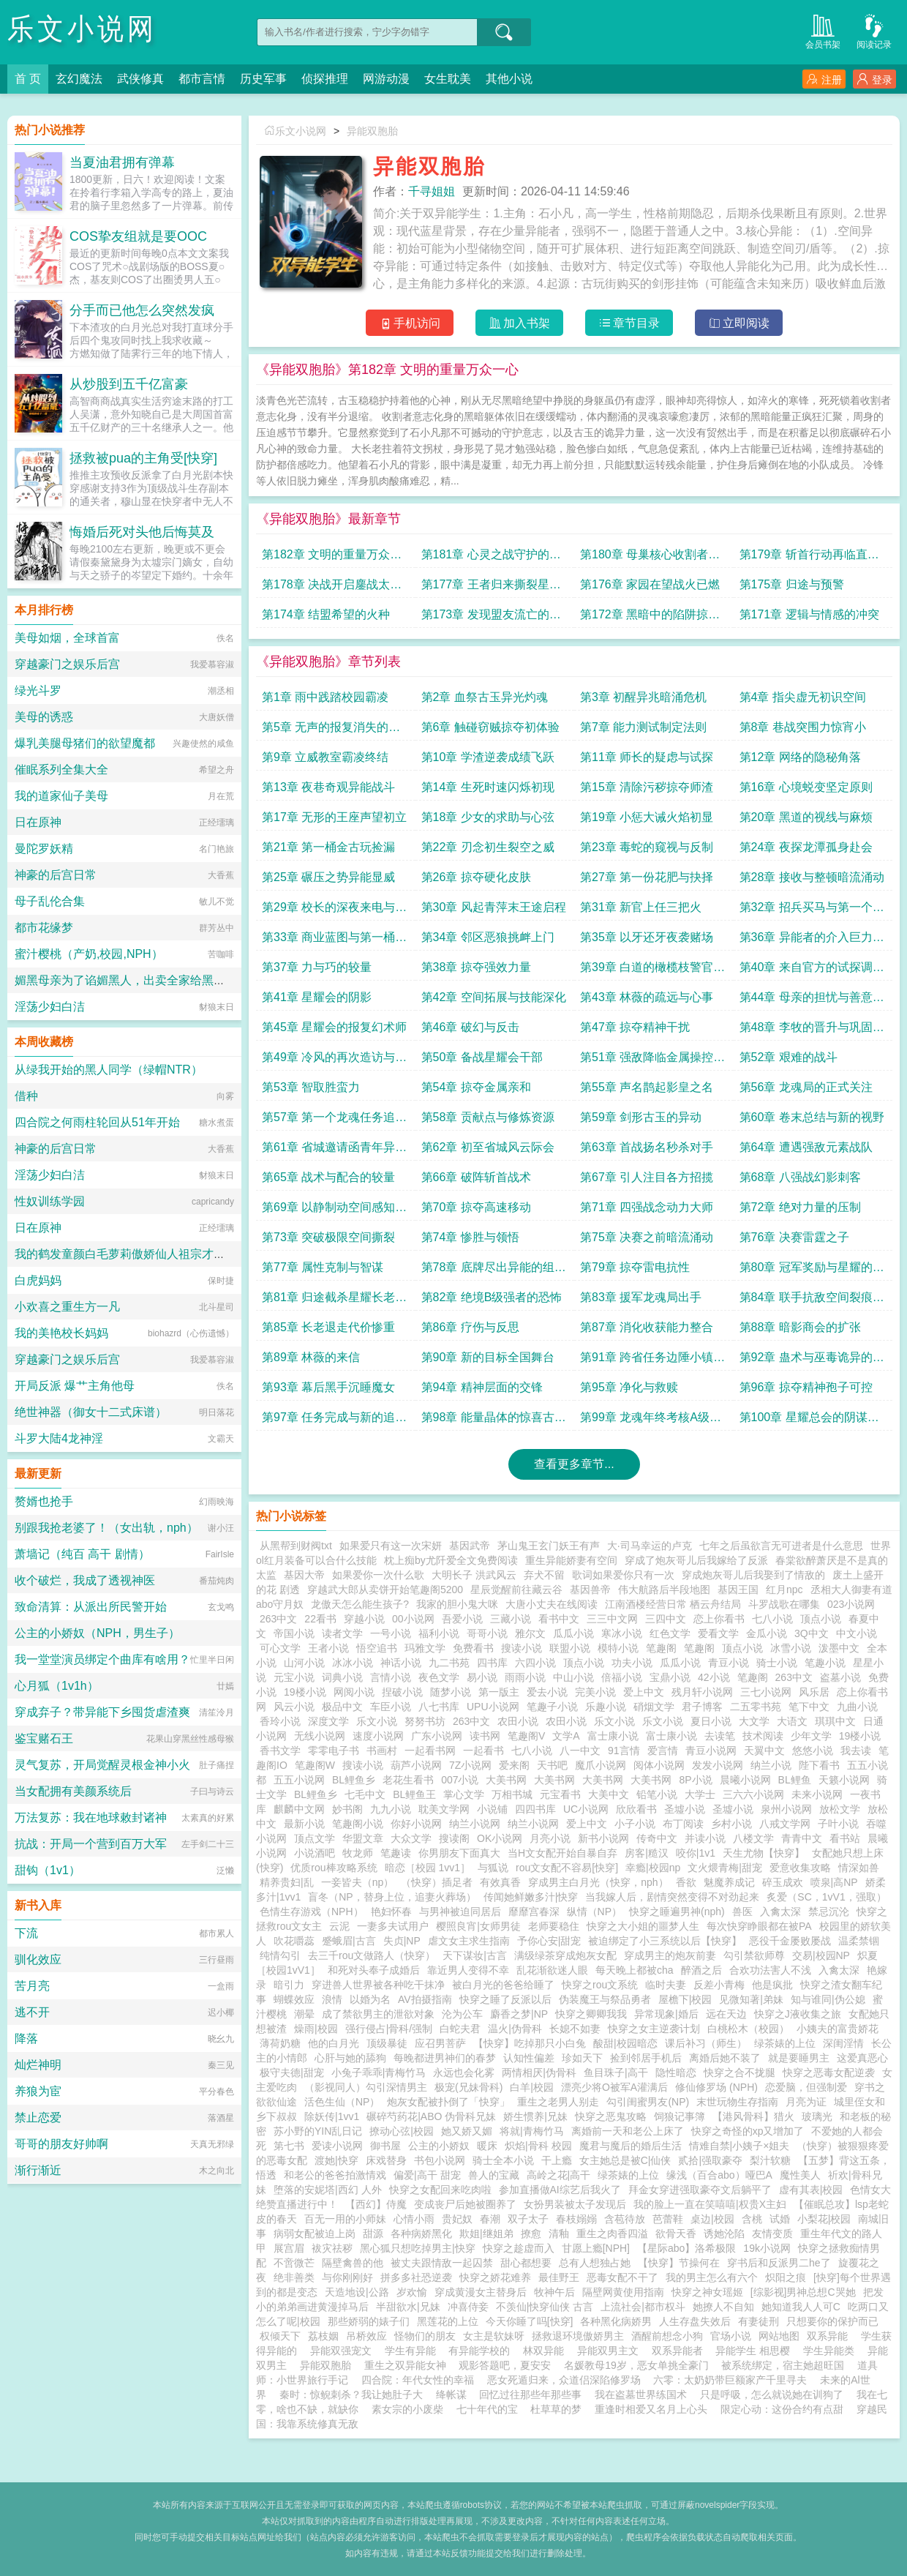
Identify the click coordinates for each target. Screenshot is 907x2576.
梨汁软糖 (770, 2160)
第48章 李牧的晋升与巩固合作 (811, 1031)
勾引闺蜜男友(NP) (647, 2102)
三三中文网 (612, 1619)
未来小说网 (817, 1794)
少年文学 (811, 1736)
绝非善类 (294, 2277)
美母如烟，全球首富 (67, 638)
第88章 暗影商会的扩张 (800, 1327)
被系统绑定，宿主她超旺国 (782, 2365)
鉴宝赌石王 (44, 1738)
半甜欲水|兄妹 (408, 2307)
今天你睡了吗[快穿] (529, 2321)
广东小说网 (436, 1736)
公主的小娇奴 (439, 2146)
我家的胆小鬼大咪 (457, 1604)
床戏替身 (386, 2160)
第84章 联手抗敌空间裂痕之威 (811, 1301)
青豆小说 (728, 1663)
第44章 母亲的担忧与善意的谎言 (811, 1001)
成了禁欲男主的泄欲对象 (378, 2014)
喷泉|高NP (834, 1882)
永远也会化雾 (463, 2072)
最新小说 (304, 1824)
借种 (26, 1096)
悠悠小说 (812, 1750)
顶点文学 (314, 1838)
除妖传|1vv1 (331, 2116)
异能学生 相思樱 (755, 2350)
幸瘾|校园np (652, 1867)
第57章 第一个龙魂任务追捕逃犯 (334, 1121)
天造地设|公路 (357, 2292)
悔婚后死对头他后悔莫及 (141, 532)
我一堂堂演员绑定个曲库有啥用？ (102, 1659)
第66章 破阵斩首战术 (476, 1177)
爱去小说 (547, 1692)
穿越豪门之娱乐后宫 (67, 664)
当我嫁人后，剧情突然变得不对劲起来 (672, 1897)
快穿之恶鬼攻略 (611, 2116)
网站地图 (779, 2336)
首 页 (28, 78)
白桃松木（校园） (748, 2028)
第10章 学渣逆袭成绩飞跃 (487, 757)
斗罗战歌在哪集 (784, 1604)
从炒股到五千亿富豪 (128, 384)
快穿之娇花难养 (495, 2277)
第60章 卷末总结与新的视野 (811, 1117)
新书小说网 (603, 1838)
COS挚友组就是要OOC (138, 236)
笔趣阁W (315, 1765)
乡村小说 (731, 1824)
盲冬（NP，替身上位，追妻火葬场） (391, 1897)
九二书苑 (449, 1663)
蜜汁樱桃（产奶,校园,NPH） (89, 954)
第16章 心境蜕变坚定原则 (806, 787)
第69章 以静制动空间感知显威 (334, 1211)
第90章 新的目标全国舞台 (487, 1357)
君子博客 (702, 1706)
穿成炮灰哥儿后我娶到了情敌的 (753, 1575)
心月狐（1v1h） (57, 1686)
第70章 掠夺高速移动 (476, 1207)
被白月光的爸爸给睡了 (503, 1985)
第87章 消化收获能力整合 (646, 1327)
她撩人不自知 (723, 2307)
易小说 (482, 1677)
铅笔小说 (656, 1794)
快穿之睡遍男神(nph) (677, 1911)
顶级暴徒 (386, 2043)
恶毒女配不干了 (622, 2277)
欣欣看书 (636, 1809)
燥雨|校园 (316, 2028)
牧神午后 (554, 2292)
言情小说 (390, 1677)
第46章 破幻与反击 (470, 1027)
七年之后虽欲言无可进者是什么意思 (781, 1545)
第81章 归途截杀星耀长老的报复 (334, 1301)
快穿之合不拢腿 (739, 2072)
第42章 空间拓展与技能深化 (493, 997)
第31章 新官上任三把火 (640, 907)
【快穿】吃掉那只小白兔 (529, 2043)
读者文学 (342, 1633)
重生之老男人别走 (558, 2102)
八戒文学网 (784, 1824)
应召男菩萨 (440, 2043)
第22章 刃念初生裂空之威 (487, 847)
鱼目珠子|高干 (616, 2072)
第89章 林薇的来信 (311, 1357)
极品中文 (342, 1706)
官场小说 (730, 2336)
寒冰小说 (621, 1633)
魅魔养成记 (729, 1882)
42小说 (714, 1677)
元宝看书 (560, 1794)
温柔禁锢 (858, 1941)
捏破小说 (402, 1692)
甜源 (373, 2233)
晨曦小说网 (745, 1780)
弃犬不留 (544, 1575)
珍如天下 (582, 2058)
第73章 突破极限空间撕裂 (328, 1237)
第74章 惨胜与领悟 (470, 1237)
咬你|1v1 (695, 1853)
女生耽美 (447, 78)
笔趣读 (395, 1853)
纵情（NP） (594, 1911)
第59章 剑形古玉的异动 (640, 1117)
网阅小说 (354, 1692)
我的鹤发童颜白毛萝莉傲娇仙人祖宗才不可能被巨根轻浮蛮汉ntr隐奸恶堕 (203, 1254)
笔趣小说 (825, 1663)
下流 (26, 1933)
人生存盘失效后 (695, 2321)
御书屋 (385, 2146)
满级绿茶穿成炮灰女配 (565, 1955)
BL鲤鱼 (794, 1780)
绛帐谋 (451, 2394)
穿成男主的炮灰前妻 (670, 1955)
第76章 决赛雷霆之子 (794, 1237)
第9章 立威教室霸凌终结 (325, 757)
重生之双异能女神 (408, 2365)
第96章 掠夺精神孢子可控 (806, 1387)
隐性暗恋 (675, 2072)
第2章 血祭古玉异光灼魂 (484, 697)
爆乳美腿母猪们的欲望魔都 (85, 743)
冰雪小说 (790, 1648)
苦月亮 (32, 1986)
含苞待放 (624, 2219)
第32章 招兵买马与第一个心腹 (811, 911)
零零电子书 (333, 1750)
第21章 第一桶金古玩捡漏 (328, 847)
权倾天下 (280, 2336)
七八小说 (772, 1619)
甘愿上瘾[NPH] (596, 2248)
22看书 (320, 1619)
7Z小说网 (470, 1765)
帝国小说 (294, 1633)
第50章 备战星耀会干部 (482, 1057)
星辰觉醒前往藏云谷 (516, 1589)
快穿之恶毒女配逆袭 (829, 2072)
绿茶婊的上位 (785, 2043)
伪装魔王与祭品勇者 (605, 1999)
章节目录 (629, 323)
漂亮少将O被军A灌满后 (614, 2087)
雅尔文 (530, 1633)
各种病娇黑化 (421, 2233)
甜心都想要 (526, 2263)
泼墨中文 (838, 1648)
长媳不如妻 (575, 2028)
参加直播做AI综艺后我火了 (560, 2189)
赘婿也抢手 (44, 1501)
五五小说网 (299, 1780)
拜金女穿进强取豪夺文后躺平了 (700, 2189)
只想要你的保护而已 (832, 2321)
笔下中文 (809, 1706)
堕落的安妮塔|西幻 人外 (328, 2189)
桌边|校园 (712, 2219)
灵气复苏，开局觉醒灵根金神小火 (102, 1765)
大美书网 (506, 1780)
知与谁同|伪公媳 (828, 1999)
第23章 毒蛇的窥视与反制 (646, 847)
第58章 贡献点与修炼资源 (487, 1117)
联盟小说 (569, 1648)
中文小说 (856, 1633)
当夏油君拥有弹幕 (122, 162)
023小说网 (851, 1604)
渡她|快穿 (336, 2160)
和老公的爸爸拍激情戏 (335, 2175)
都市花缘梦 (44, 927)
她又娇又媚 (466, 2131)
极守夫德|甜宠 (292, 2072)
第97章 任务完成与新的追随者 (334, 1421)
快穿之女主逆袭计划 (654, 2028)
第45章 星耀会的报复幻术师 (334, 1027)
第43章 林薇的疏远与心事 (646, 997)
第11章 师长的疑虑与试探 (646, 757)
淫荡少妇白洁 (50, 1006)
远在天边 (726, 2014)
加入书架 (519, 323)
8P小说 (695, 1780)
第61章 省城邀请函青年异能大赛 (334, 1151)
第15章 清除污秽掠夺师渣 (646, 787)
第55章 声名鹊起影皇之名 (646, 1087)
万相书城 (512, 1794)
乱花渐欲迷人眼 (552, 1970)
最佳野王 (558, 2277)
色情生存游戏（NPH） (312, 1911)
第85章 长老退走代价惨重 (328, 1327)
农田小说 (517, 1721)
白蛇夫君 (460, 2028)
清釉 (559, 2233)
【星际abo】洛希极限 (686, 2248)
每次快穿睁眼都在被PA (759, 1926)
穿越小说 (364, 1619)
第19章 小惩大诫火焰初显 (646, 817)
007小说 (459, 1780)
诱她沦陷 (724, 2233)
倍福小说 (621, 1677)
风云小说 (294, 1706)
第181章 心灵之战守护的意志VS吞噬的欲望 (491, 558)
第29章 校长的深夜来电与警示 (334, 911)
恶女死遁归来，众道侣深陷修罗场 (564, 2380)
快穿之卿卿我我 (591, 2014)
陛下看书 (819, 1765)
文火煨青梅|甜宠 (725, 1867)
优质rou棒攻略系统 (333, 1867)
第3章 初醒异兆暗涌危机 (643, 697)
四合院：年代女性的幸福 (417, 2380)
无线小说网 (319, 1736)
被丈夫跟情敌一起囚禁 (442, 2263)
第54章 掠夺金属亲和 (476, 1087)
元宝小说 (294, 1677)
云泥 (339, 1926)
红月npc (784, 1589)
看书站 (844, 1838)
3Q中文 (811, 1633)
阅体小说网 (659, 1765)
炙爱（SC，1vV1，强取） (826, 1897)
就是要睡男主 (798, 2058)
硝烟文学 (653, 1706)
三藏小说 (510, 1619)
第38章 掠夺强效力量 (476, 967)
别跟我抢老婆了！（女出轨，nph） (106, 1527)
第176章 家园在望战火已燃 (650, 584)
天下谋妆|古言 (475, 1955)
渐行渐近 (38, 2170)
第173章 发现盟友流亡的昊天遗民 (491, 618)
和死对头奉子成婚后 (374, 1970)
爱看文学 (718, 1633)
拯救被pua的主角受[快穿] (143, 458)
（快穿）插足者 (437, 1882)
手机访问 (410, 323)
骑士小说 (776, 1663)
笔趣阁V (526, 1736)
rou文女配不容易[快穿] (567, 1867)
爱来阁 (514, 1765)
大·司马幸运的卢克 (649, 1545)
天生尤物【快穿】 (764, 1853)
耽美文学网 (444, 1809)
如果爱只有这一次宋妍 (390, 1545)
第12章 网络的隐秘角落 (800, 757)
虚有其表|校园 (811, 2189)
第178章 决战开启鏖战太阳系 (332, 588)
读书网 (485, 1736)
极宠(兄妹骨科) (468, 2087)
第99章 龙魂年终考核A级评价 (650, 1421)
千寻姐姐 (431, 191)
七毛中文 (365, 1794)
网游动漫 (386, 78)
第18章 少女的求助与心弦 (487, 817)
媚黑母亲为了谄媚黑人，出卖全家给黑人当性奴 (137, 980)
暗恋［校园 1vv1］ (427, 1867)
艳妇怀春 (391, 1911)
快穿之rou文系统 (600, 1985)
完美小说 (595, 1692)
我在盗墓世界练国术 (641, 2394)
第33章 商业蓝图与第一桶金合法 (334, 941)
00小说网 (413, 1619)
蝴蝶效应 (294, 1999)
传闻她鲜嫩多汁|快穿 (531, 1897)
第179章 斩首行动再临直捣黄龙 (809, 558)
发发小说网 (717, 1765)
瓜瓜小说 (573, 1633)
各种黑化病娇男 (616, 2321)
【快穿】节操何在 (679, 2263)
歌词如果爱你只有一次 (623, 1575)
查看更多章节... (574, 1464)
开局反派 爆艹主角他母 (75, 1385)
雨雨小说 (525, 1677)
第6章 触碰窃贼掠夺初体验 (490, 727)
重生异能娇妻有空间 (571, 1560)
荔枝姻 (323, 2336)
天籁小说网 (844, 1780)
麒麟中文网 (299, 1809)
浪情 (332, 1999)
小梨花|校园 (824, 2219)
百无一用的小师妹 (345, 2219)
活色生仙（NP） (342, 2102)
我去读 (855, 1750)
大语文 (792, 1721)
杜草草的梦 (556, 2409)
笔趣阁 (661, 1648)
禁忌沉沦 (828, 1911)
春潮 (490, 2219)
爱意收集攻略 (800, 1867)
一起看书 (483, 1750)
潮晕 (304, 2014)
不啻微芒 (294, 2263)
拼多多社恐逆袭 (416, 2277)
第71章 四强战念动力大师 (646, 1207)
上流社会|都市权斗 (643, 2307)
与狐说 (493, 1867)
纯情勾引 (280, 1955)
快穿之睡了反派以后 (505, 1999)
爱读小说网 (337, 2146)
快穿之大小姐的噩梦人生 (643, 1926)
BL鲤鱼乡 (353, 1780)
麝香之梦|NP (519, 2014)
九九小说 (390, 1809)
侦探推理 (324, 78)
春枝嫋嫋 (576, 2219)
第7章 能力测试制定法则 (643, 727)
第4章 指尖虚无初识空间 (802, 697)
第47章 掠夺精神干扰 (635, 1027)
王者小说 (328, 1648)
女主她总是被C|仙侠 (625, 2160)
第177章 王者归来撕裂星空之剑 (491, 588)
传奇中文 (656, 1838)
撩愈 (531, 2233)
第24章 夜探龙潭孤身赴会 (806, 847)
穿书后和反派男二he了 (779, 2263)
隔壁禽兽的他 (352, 2263)
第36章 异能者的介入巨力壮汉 (811, 941)
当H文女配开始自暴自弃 (562, 1853)
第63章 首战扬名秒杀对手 (646, 1147)
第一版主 (498, 1692)
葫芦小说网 (416, 1765)
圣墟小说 (684, 1809)
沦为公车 (462, 2014)
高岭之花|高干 (559, 2175)
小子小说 (634, 1824)
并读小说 (705, 1838)
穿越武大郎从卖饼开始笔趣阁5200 (385, 1589)
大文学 (754, 1721)
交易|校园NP (821, 1955)
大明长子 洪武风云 (474, 1575)
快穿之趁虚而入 (518, 2248)
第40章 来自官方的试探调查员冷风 (811, 971)
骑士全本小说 (503, 2160)
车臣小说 (390, 1706)
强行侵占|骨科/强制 (389, 2028)
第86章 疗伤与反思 (470, 1327)
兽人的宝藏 (493, 2175)
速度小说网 (378, 1736)
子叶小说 (838, 1824)
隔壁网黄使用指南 (623, 2292)
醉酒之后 (701, 1970)
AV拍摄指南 (425, 1999)
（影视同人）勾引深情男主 (365, 2087)
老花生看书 (408, 1780)
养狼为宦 (38, 2091)
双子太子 (528, 2219)
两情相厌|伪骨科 (539, 2072)
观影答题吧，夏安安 (505, 2365)
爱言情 (662, 1750)
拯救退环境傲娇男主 (578, 2336)
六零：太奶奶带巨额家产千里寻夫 (730, 2380)
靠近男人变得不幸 (468, 1970)
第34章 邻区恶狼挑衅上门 (487, 937)
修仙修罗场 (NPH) (716, 2087)
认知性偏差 (528, 2058)
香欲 (686, 1882)
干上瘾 (556, 2160)
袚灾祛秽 (332, 2248)
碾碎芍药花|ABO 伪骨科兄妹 (431, 2116)
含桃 (752, 2219)
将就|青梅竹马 (532, 2131)
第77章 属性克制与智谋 (322, 1267)
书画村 (381, 1750)
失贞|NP (402, 1941)
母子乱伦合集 (50, 901)
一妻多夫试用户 (393, 1926)
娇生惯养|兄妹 (535, 2116)
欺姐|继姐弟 (486, 2233)
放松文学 (839, 1809)
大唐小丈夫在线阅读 (551, 1604)
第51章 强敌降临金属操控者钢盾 (652, 1061)
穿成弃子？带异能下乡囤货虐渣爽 (102, 1712)
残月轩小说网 (702, 1692)
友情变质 (772, 2233)
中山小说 (573, 1677)
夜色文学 (438, 1677)
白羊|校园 (532, 2087)
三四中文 (665, 1619)
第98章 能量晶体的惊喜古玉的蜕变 (493, 1421)
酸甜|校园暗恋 (625, 2043)
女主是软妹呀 (493, 2336)
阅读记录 (874, 30)
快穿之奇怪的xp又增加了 (748, 2131)
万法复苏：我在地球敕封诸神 (91, 1817)
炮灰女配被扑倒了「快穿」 (448, 2102)
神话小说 (400, 1663)
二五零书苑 (755, 1706)
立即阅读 (739, 323)
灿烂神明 (38, 2065)
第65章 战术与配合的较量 (328, 1177)
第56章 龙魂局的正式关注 (806, 1087)
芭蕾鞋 (667, 2219)
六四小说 (535, 1663)
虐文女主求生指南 (469, 1941)
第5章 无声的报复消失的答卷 (331, 731)
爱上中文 (643, 1692)
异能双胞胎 (372, 131)
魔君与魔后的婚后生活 (630, 2146)
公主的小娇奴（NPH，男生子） (97, 1633)
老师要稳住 (553, 1926)
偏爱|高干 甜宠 (427, 2175)
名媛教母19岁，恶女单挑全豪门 (636, 2365)
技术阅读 (762, 1736)
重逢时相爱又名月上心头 (651, 2409)
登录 (874, 79)
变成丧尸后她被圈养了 (465, 2204)
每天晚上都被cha (634, 1970)
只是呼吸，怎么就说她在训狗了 (771, 2394)
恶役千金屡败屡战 (790, 1941)
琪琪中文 (835, 1721)
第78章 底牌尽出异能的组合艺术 (493, 1271)
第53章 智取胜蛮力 (311, 1087)
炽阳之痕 (785, 2277)
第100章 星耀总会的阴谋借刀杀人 (809, 1421)
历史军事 (263, 78)
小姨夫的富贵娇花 (837, 2028)
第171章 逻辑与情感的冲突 (809, 614)
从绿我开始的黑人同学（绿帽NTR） (109, 1069)
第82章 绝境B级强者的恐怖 (491, 1297)
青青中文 (801, 1838)
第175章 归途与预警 (791, 584)
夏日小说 (710, 1721)
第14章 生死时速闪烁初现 (487, 787)
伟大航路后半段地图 (664, 1589)
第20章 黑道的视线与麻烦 (806, 817)
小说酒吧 (314, 1853)
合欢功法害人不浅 (770, 1970)
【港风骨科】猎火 (753, 2116)
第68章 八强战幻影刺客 (800, 1177)
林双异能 (546, 2350)
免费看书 (473, 1648)
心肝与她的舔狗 (350, 2058)
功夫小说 (631, 1663)
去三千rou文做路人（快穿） (371, 1955)
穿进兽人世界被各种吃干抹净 (378, 1985)
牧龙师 (357, 1853)
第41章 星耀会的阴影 (317, 997)
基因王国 (738, 1589)
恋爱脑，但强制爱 (806, 2087)
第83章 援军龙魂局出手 (640, 1297)
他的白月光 (333, 2043)
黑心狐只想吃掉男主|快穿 (417, 2248)
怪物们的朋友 (425, 2336)
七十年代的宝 (487, 2409)
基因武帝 (469, 1545)
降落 (26, 2038)
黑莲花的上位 (447, 2321)
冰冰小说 (352, 1663)
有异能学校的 (482, 2350)
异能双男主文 (610, 2350)
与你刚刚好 (347, 2277)
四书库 (492, 1663)
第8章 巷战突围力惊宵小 (802, 727)
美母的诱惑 (44, 717)
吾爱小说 (462, 1619)
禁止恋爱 (38, 2117)
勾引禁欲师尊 (754, 1955)
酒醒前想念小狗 (667, 2336)
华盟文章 (362, 1838)
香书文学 (280, 1750)
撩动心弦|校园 (401, 2131)
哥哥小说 (487, 1633)
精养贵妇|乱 (287, 1882)
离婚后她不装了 (725, 2058)
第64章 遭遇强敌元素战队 (806, 1147)
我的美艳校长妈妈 (61, 1333)
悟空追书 (376, 1648)
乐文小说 (376, 1721)
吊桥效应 (366, 2336)
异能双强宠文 (343, 2350)
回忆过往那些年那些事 (530, 2394)
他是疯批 (772, 1985)
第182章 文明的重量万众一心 (332, 558)
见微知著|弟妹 (751, 1999)
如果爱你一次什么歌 (378, 1575)
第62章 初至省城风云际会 (487, 1147)
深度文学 (328, 1721)
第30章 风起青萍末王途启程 (493, 907)
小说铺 (492, 1809)
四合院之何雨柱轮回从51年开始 (97, 1122)
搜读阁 (454, 1838)
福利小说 (438, 1633)
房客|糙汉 (647, 1853)
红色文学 (670, 1633)
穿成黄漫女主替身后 (480, 2292)
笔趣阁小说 (357, 1824)
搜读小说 (521, 1648)
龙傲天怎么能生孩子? (360, 1604)
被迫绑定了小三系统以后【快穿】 (665, 1941)
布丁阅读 (683, 1824)
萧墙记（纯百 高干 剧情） (82, 1554)
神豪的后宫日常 (56, 875)
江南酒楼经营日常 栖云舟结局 (673, 1604)
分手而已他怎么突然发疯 (141, 310)
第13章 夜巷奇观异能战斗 (328, 787)
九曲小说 (857, 1706)
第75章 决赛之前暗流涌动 (646, 1237)
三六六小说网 (753, 1794)
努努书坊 (424, 1721)
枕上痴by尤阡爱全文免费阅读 (451, 1560)
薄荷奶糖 (280, 2043)
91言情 (624, 1750)
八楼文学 (753, 1838)
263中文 (278, 1619)
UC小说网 (586, 1809)
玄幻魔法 (79, 78)
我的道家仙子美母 (61, 796)
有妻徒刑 (758, 2321)
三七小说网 (765, 1692)
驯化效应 (38, 1959)
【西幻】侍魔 (376, 2204)
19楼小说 (305, 1692)
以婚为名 (370, 1999)
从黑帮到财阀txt (296, 1545)
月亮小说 (550, 1838)
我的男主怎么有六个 (712, 2277)
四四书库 (535, 1809)
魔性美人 (800, 2175)
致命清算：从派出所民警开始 (91, 1606)
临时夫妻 (665, 1985)
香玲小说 (280, 1721)
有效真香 (500, 1882)
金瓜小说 (766, 1633)
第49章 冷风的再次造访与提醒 (334, 1061)
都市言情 (201, 78)
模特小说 (618, 1648)
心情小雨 (414, 2219)
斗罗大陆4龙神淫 (59, 1438)
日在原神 (38, 822)
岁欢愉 (411, 2292)
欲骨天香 (675, 2233)
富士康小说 (613, 1736)
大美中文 (608, 1794)
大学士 (700, 1794)
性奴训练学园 (50, 1201)
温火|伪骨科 (515, 2028)
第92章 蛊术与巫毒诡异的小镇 (811, 1361)
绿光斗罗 (38, 690)
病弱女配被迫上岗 (314, 2233)
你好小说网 (416, 1824)
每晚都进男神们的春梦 (445, 2058)
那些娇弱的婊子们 (369, 2321)
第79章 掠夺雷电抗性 (635, 1267)
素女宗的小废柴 (407, 2409)
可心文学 (280, 1648)
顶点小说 (820, 1619)
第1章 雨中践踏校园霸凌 (325, 697)
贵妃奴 (457, 2219)
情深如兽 (858, 1867)
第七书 (289, 2146)
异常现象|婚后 (666, 2014)
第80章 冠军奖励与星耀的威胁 (811, 1271)
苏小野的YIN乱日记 (318, 2131)
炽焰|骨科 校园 (538, 2146)
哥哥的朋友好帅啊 (61, 2144)
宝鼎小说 (670, 1677)
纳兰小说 (770, 1765)
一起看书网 (430, 1750)
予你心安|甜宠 (549, 1941)
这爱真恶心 (862, 2058)
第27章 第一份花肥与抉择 (646, 877)
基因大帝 (304, 1575)
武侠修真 (140, 78)
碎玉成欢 (782, 1882)
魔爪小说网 (600, 1765)
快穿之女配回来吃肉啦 (440, 2189)
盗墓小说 (840, 1677)
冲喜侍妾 (468, 2307)
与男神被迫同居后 (460, 1911)
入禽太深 (780, 1911)
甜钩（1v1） (47, 1870)
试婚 (779, 2219)
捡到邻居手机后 (646, 2058)
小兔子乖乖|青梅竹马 (378, 2072)
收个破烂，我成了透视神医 (85, 1580)
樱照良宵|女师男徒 (478, 1926)
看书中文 (558, 1619)
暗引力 (289, 1985)
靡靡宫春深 (534, 1911)
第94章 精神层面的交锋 (482, 1387)
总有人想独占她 (595, 2263)
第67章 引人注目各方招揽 (646, 1177)
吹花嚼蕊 (294, 1941)
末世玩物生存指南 (737, 2102)
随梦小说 (450, 1692)
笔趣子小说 (552, 1706)
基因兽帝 (590, 1589)
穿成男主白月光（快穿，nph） (598, 1882)
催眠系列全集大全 (61, 769)
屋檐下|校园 (685, 1999)
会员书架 (823, 30)
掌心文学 (463, 1794)
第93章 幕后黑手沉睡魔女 (328, 1387)
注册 (824, 79)
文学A (565, 1736)
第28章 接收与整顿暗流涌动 (811, 877)
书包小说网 (439, 2160)
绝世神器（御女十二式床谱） (91, 1412)
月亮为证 (806, 2102)
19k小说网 (767, 2248)
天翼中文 (764, 1750)
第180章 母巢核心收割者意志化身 (650, 558)
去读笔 (719, 1736)
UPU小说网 (493, 1706)
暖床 (487, 2146)
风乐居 (814, 1692)
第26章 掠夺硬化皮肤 (476, 877)
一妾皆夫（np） (357, 1882)
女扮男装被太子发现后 (575, 2204)
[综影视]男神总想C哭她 (803, 2292)
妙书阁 (347, 1809)
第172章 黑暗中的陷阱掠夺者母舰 (650, 618)
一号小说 (390, 1633)
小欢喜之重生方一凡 (67, 1306)
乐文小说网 (82, 28)
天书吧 (552, 1765)
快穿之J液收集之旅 (797, 2014)
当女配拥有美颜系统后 (73, 1791)
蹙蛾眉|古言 (349, 1941)
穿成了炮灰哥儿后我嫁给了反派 (696, 1560)
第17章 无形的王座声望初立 (334, 817)
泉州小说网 (786, 1809)
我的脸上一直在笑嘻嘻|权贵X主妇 (709, 2204)
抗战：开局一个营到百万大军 (91, 1844)
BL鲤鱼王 (414, 1794)
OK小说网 (499, 1838)
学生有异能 (413, 2350)
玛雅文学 (424, 1648)
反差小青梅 (719, 1985)
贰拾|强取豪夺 (710, 2160)
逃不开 (32, 2012)
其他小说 (509, 78)
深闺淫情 (843, 2043)
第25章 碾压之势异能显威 (328, 877)
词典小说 (342, 1677)
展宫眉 (289, 2248)
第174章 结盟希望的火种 (326, 614)
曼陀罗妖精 (44, 848)
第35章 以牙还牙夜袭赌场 (646, 937)
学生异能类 (831, 2350)
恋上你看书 (719, 1619)
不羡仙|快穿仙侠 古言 (545, 2307)
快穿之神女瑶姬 (707, 2292)
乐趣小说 (605, 1706)
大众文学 (411, 1838)
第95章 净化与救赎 (629, 1387)
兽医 (742, 1911)
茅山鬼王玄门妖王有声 (548, 1545)
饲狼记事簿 (679, 2116)
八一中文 (580, 1750)
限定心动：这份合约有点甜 (781, 2409)
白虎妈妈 (38, 1280)
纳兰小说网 (474, 1824)
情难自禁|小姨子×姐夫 (739, 2146)
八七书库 (438, 1706)
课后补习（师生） (706, 2043)
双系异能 (830, 2336)
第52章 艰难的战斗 (788, 1057)
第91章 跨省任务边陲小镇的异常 (652, 1361)
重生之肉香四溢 (612, 2233)
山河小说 (304, 1663)
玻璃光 (817, 2116)
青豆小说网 (711, 1750)
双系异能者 (680, 2350)
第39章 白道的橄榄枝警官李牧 (652, 971)
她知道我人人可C (800, 2307)
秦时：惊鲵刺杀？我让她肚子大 (351, 2394)
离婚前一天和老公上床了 (627, 2131)
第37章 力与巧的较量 (317, 967)
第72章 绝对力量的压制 (800, 1207)
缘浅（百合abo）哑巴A (719, 2175)
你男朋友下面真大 (459, 1853)
